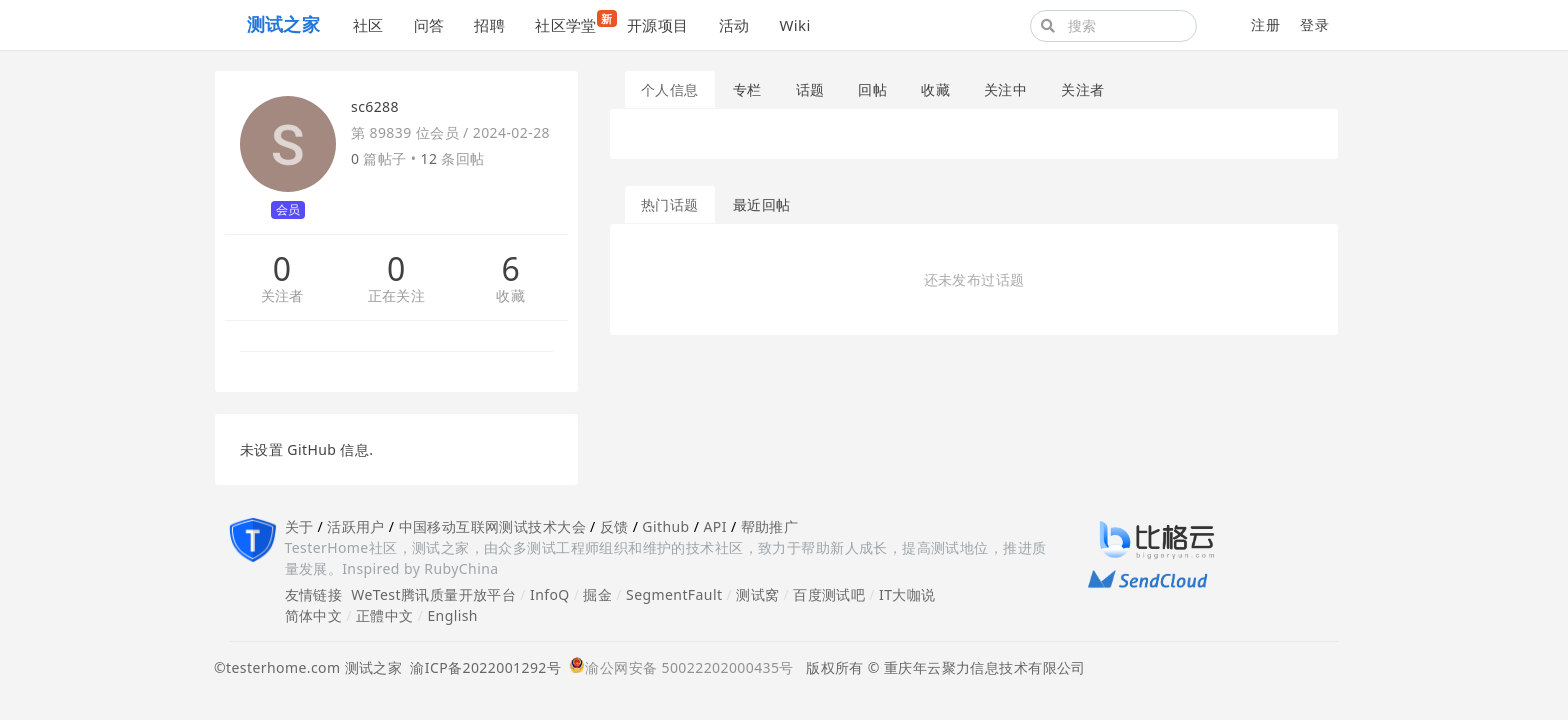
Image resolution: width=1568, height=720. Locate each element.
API (714, 526)
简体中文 (314, 615)
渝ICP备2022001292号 (481, 667)
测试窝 (757, 594)
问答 (429, 25)
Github (665, 526)
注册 (1265, 24)
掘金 (597, 594)
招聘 (489, 25)
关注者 (282, 296)
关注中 (1005, 89)
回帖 (872, 89)
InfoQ (550, 594)
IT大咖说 (907, 594)
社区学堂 (573, 22)
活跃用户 (356, 526)
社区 (368, 25)
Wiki (794, 25)
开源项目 (658, 25)
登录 (1314, 24)
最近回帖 (762, 204)
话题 (810, 89)
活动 (734, 25)
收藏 (510, 296)
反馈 (614, 526)
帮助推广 (770, 526)
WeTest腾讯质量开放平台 (433, 594)
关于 (299, 526)
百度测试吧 (829, 594)
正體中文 (385, 615)
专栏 (747, 89)
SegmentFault (674, 594)
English (452, 615)
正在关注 (397, 296)
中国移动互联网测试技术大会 (492, 526)
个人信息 (670, 89)
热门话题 (670, 204)
